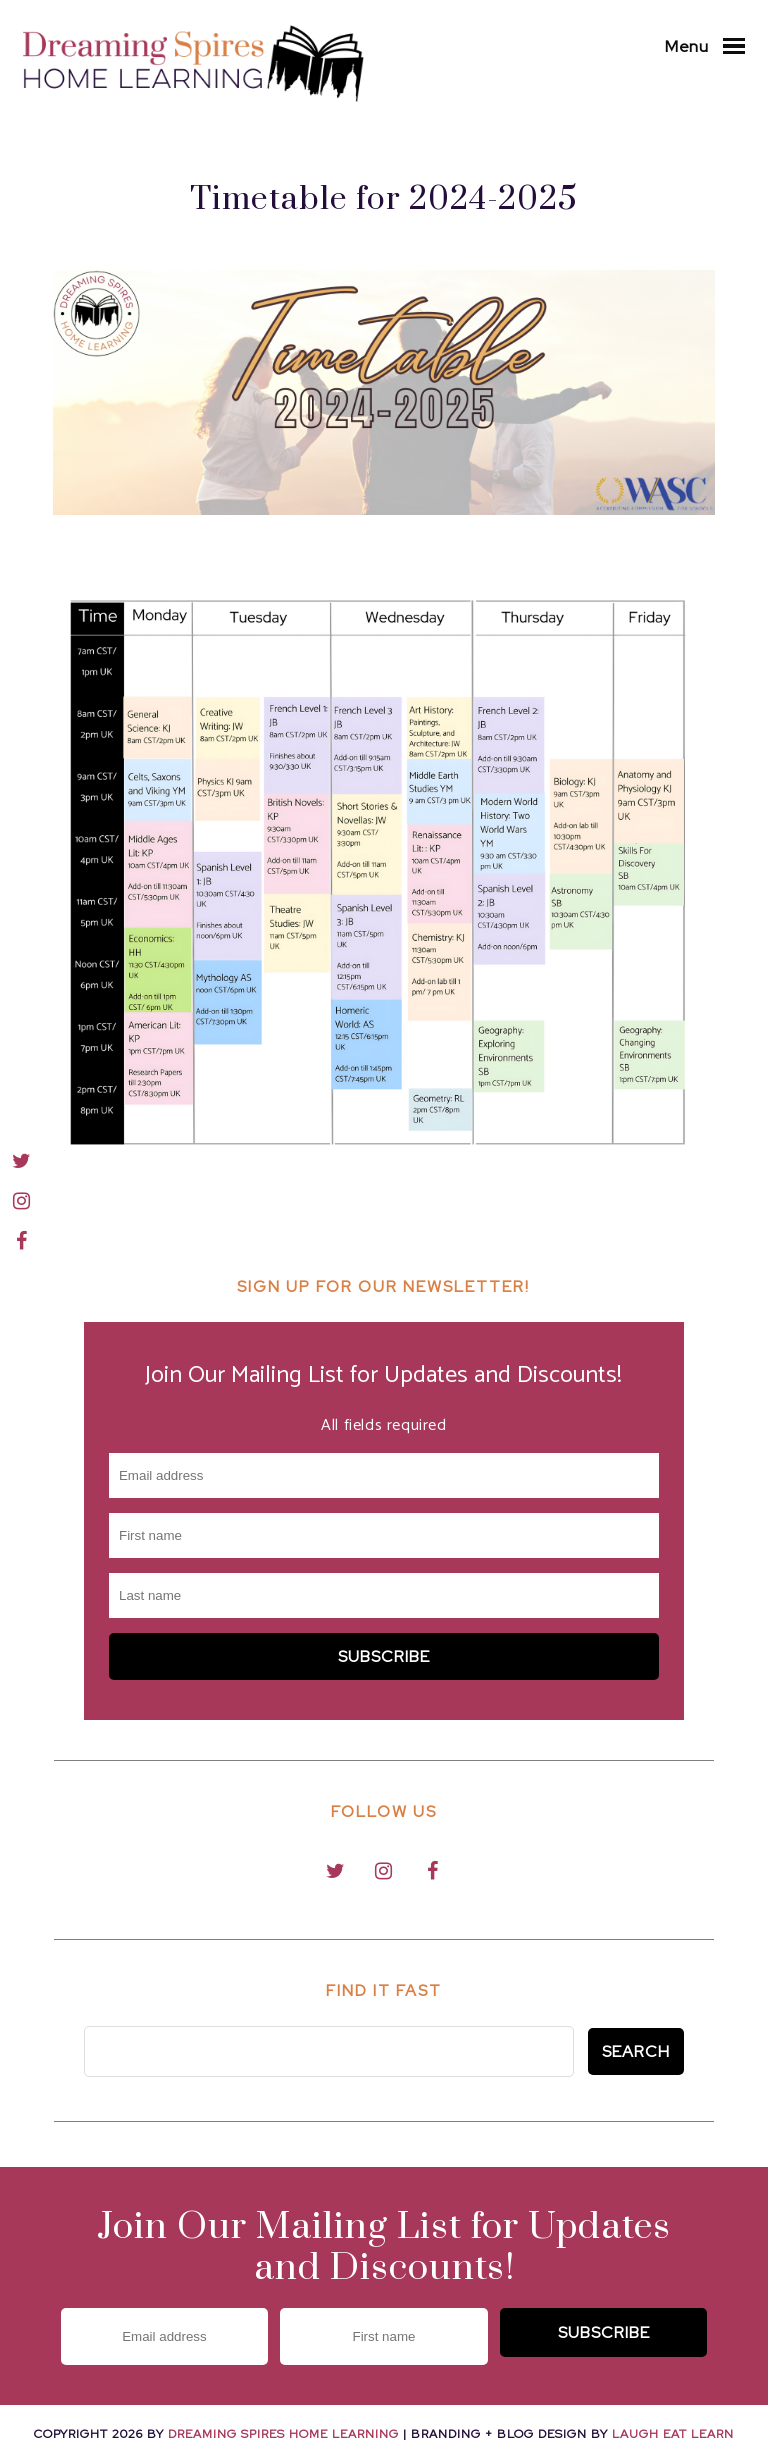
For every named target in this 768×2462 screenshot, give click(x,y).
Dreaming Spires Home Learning (283, 2434)
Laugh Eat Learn (673, 2434)
